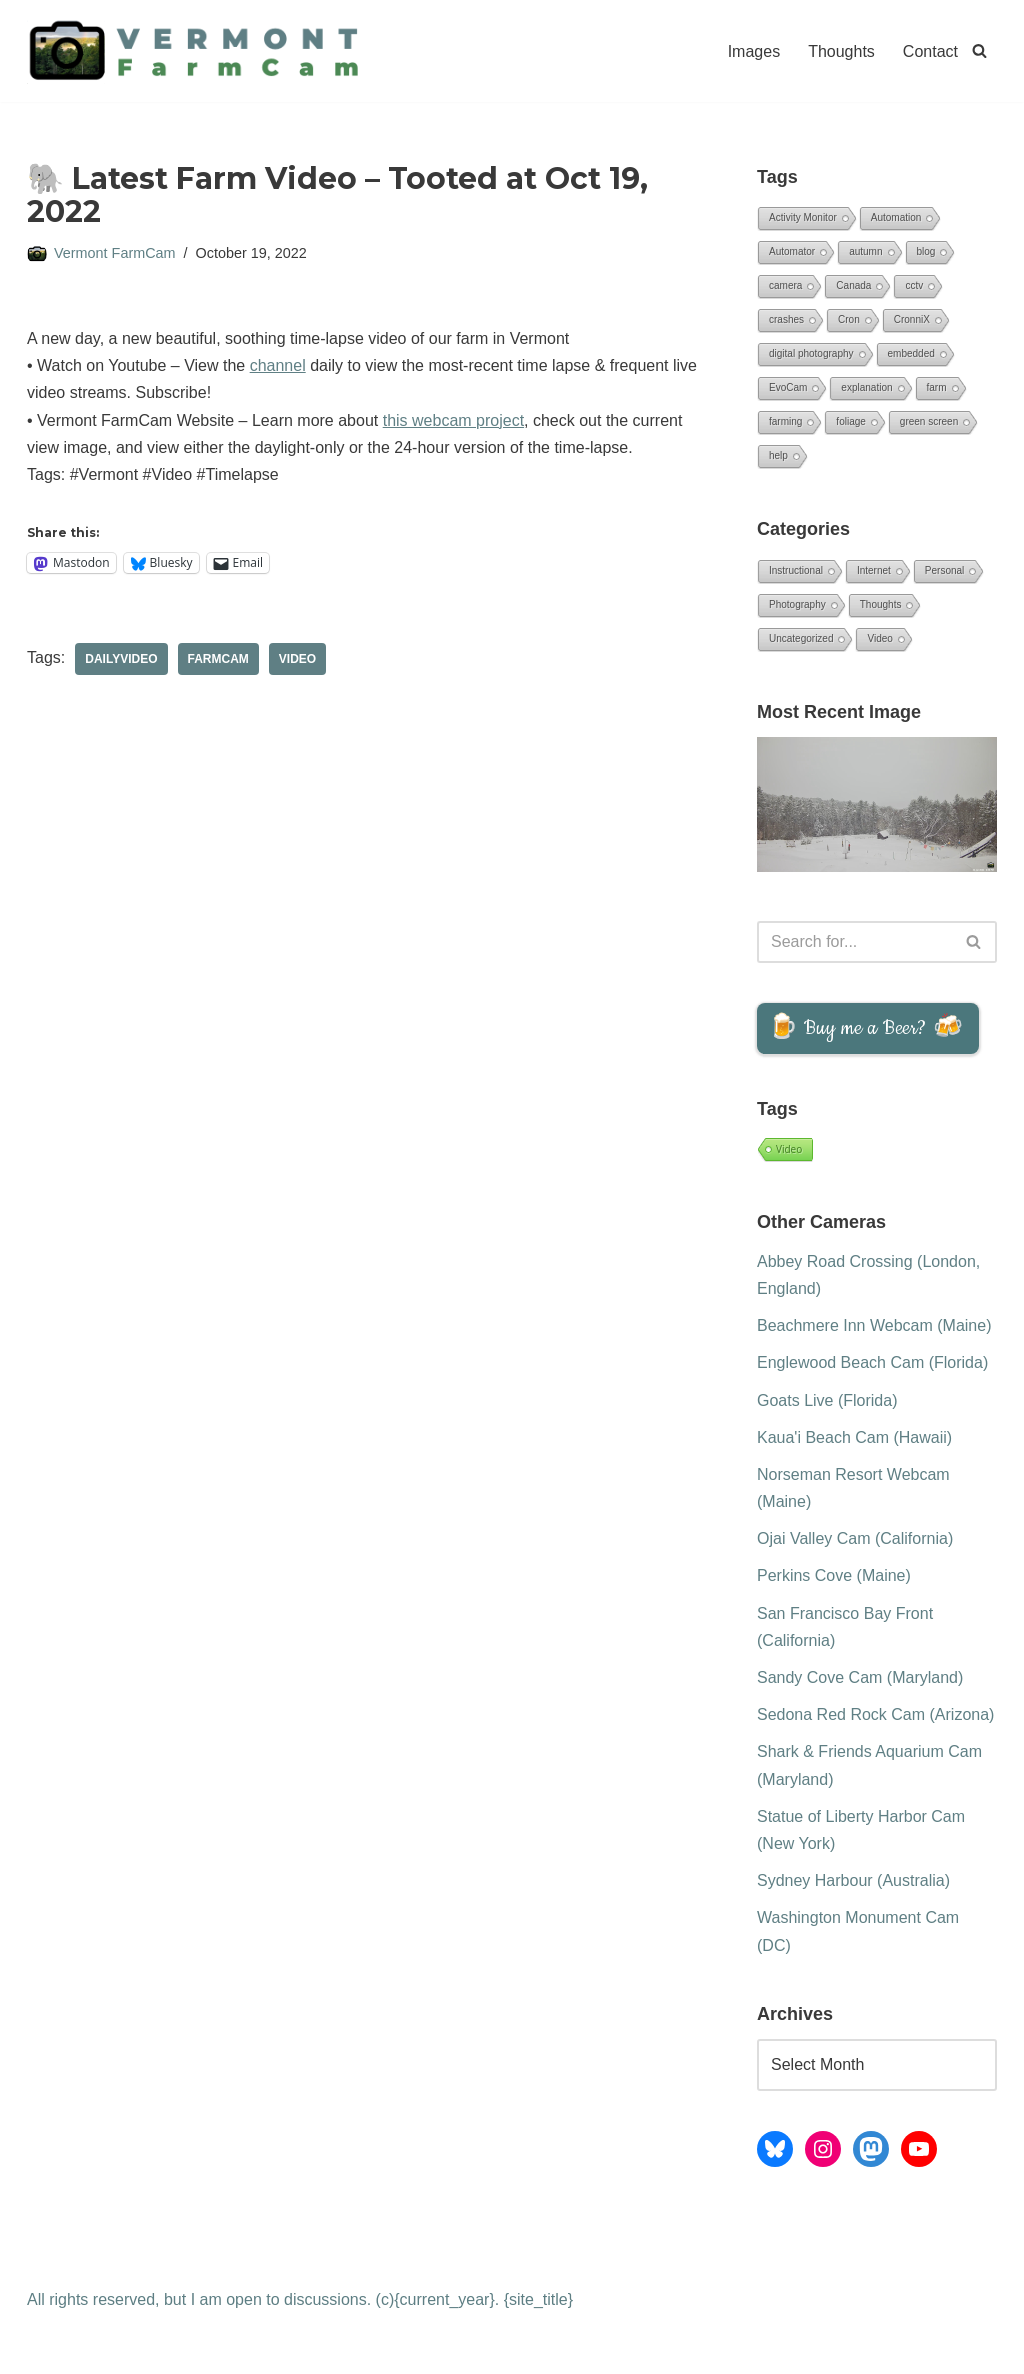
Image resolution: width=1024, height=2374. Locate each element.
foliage (850, 421)
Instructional (796, 570)
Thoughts (841, 51)
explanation (866, 387)
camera (785, 285)
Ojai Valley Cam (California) (855, 1538)
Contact (930, 51)
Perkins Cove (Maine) (834, 1575)
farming (785, 421)
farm (937, 387)
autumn (865, 251)
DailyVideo (121, 659)
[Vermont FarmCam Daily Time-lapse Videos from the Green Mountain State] (202, 51)
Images (754, 51)
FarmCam (218, 659)
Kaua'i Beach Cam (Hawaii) (854, 1437)
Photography (797, 604)
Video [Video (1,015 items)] (789, 1149)
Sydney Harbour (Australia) (853, 1880)
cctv (914, 285)
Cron (849, 319)
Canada (853, 285)
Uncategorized (801, 638)
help (778, 455)
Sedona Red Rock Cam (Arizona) (875, 1714)
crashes (786, 319)
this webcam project (453, 420)
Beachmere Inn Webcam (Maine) (874, 1325)
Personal (944, 570)
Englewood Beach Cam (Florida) (872, 1362)
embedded (911, 353)
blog (926, 251)
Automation (896, 217)
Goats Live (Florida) (827, 1400)
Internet (874, 570)
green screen (929, 421)
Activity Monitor (803, 217)
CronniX (912, 319)
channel (278, 365)
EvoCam (788, 387)
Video (297, 659)
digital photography (811, 353)
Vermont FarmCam (115, 253)
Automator (792, 251)
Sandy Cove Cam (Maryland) (860, 1677)
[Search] (979, 50)
